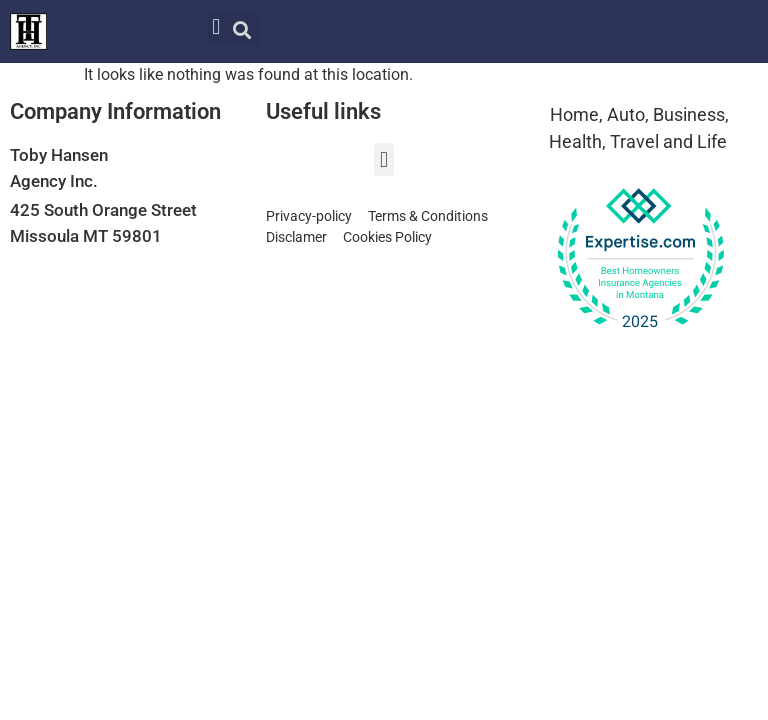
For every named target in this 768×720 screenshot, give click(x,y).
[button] (216, 26)
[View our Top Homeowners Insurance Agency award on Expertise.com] (640, 259)
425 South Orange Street (103, 210)
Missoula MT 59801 (86, 236)
